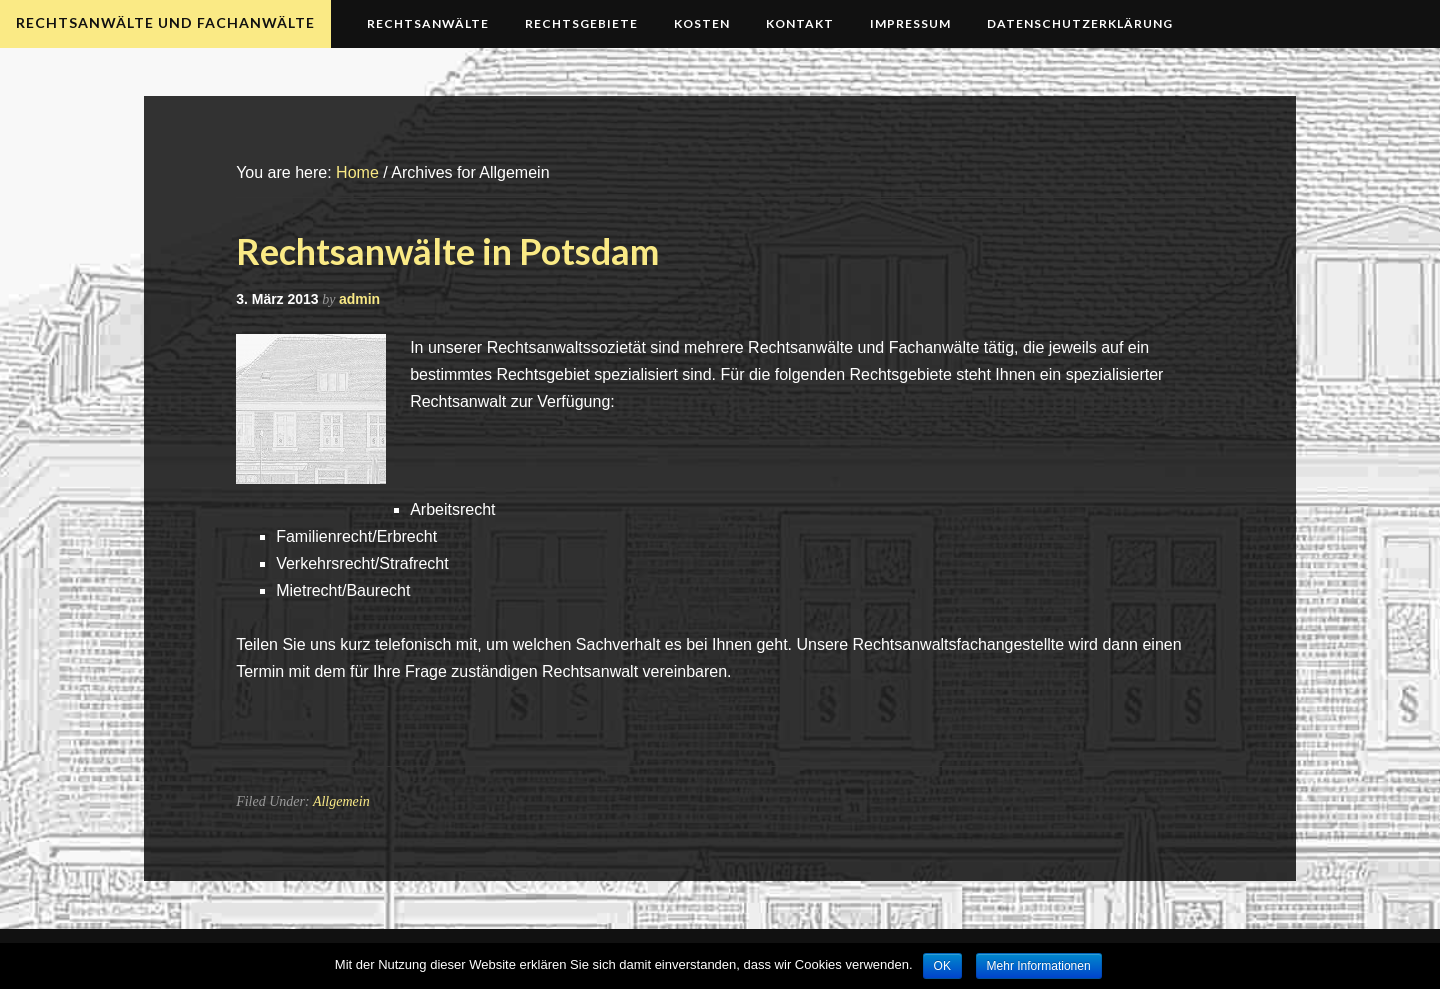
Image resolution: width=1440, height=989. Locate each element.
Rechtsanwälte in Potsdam (447, 251)
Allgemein (341, 801)
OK (942, 966)
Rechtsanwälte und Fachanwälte (165, 22)
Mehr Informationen (1039, 966)
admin (359, 299)
